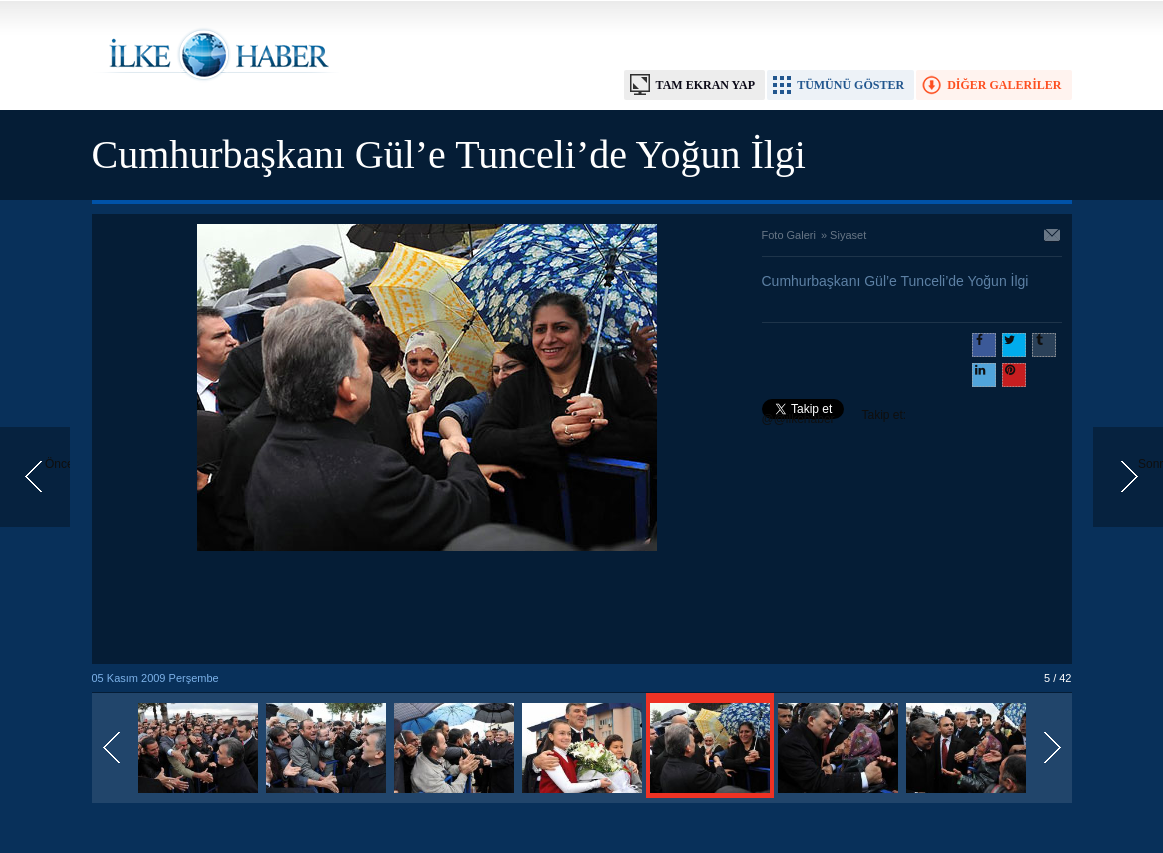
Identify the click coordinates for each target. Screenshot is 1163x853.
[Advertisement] (427, 609)
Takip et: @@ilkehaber (834, 417)
